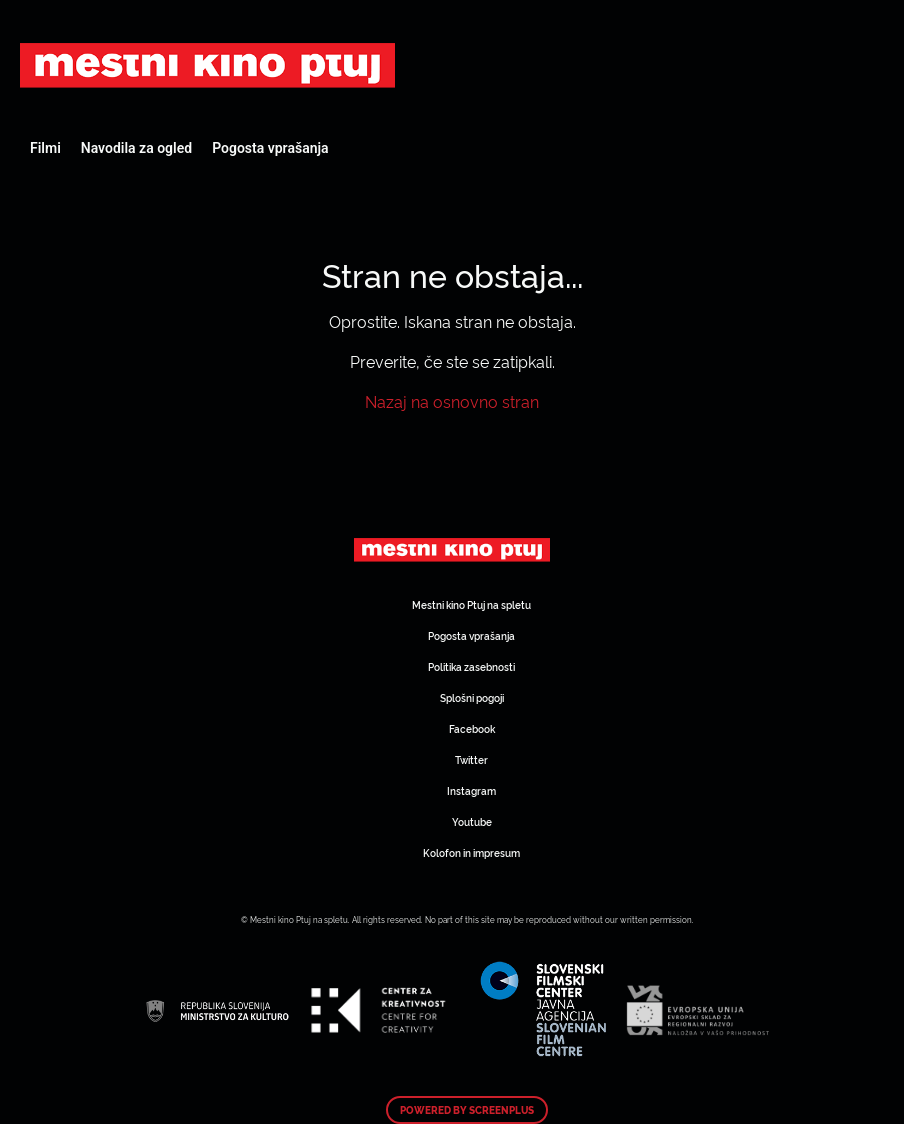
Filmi (45, 148)
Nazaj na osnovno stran (452, 401)
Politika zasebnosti (471, 666)
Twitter (471, 759)
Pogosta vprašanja (270, 148)
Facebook (472, 728)
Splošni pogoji (472, 697)
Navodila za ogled (136, 148)
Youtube (472, 821)
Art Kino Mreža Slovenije (207, 65)
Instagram (471, 790)
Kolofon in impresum (471, 852)
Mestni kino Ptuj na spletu (471, 604)
